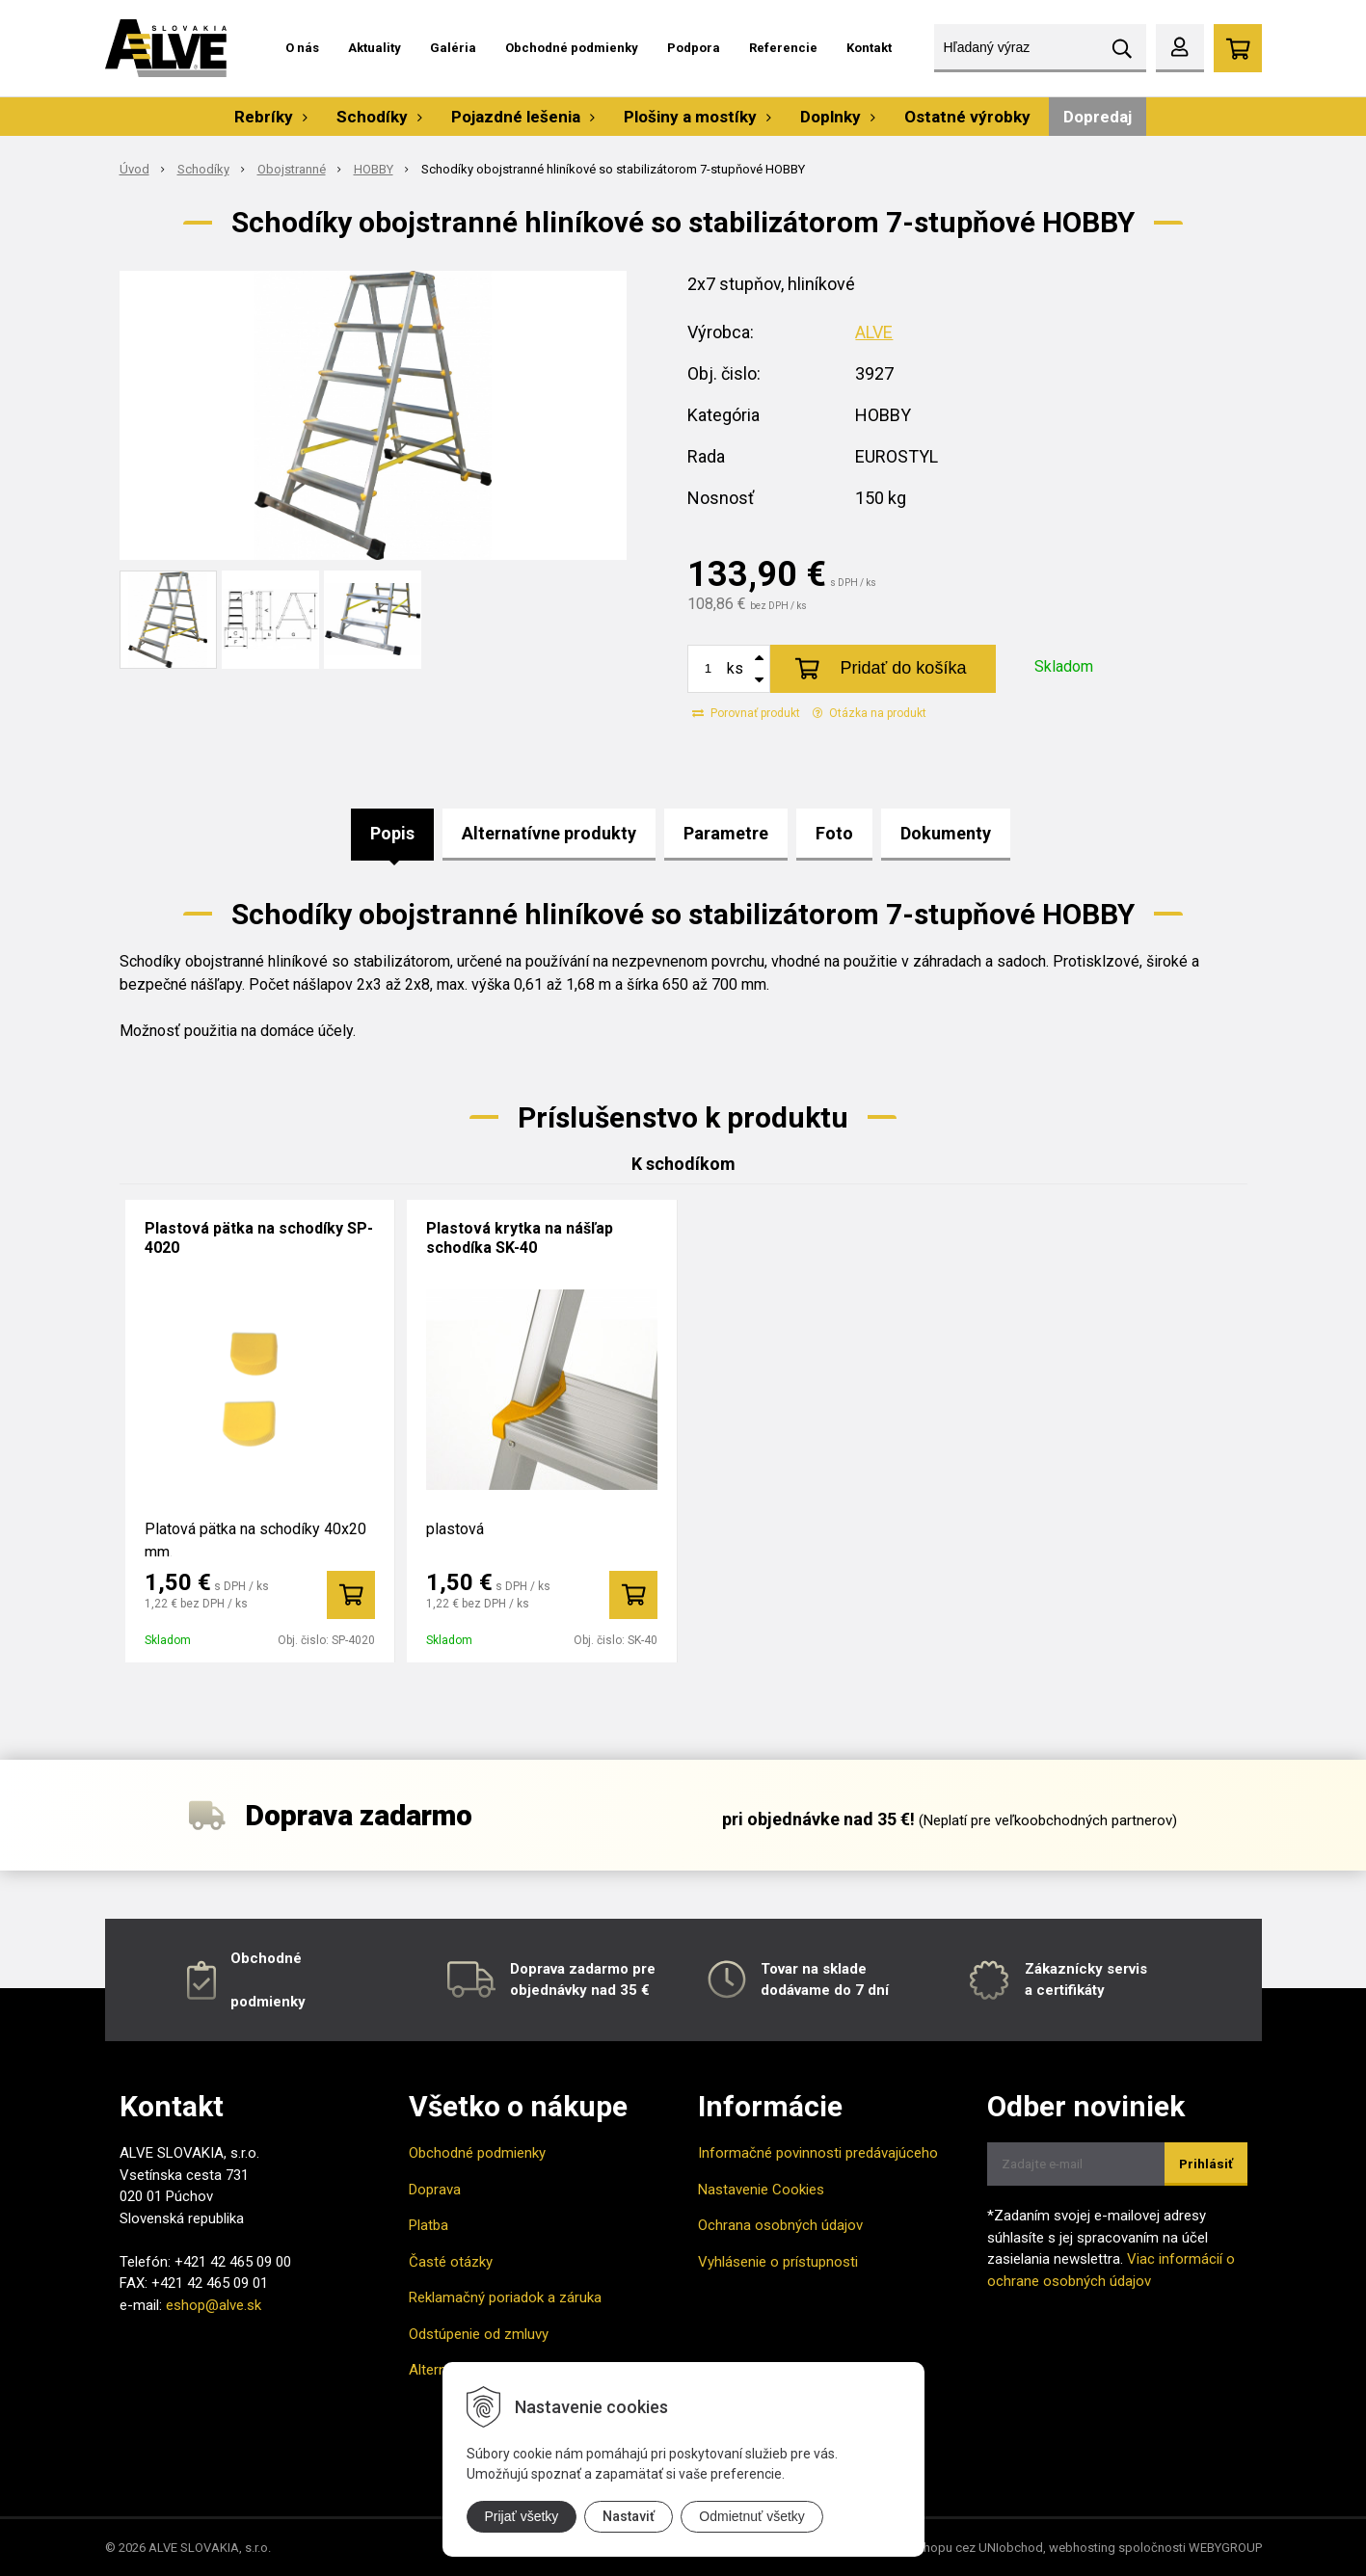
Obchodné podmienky (571, 47)
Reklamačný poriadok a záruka (505, 2297)
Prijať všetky (522, 2516)
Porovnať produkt (746, 713)
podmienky (268, 2001)
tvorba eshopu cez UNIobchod (957, 2547)
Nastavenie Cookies (761, 2189)
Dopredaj (1097, 116)
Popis (392, 833)
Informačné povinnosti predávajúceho (818, 2153)
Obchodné (266, 1958)
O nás (302, 47)
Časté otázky (451, 2262)
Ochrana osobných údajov (780, 2225)
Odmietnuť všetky (752, 2516)
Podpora (693, 47)
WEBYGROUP (1225, 2547)
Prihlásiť (1206, 2164)
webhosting (1082, 2547)
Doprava (435, 2189)
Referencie (783, 47)
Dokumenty (945, 833)
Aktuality (374, 47)
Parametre (725, 833)
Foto (834, 833)
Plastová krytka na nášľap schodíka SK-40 (519, 1238)
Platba (428, 2225)
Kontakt (869, 47)
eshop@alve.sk (213, 2305)
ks (735, 668)
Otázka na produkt (869, 713)
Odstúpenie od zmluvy (479, 2334)
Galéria (453, 47)
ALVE (874, 332)
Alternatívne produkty (549, 833)
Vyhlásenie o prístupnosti (778, 2262)
